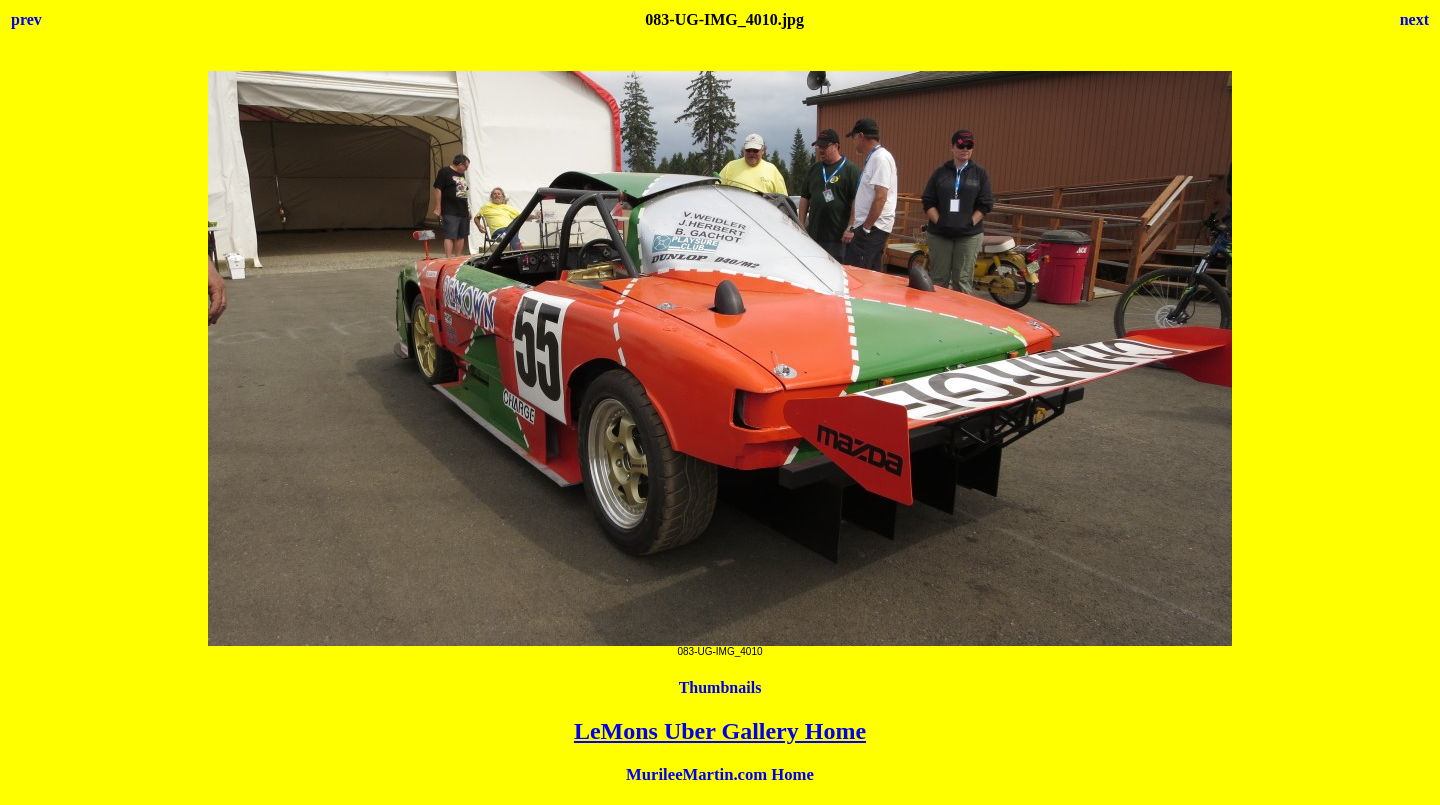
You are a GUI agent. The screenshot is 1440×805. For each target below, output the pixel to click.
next (1414, 19)
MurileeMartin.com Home (720, 774)
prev (26, 19)
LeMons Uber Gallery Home (720, 731)
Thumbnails (720, 687)
